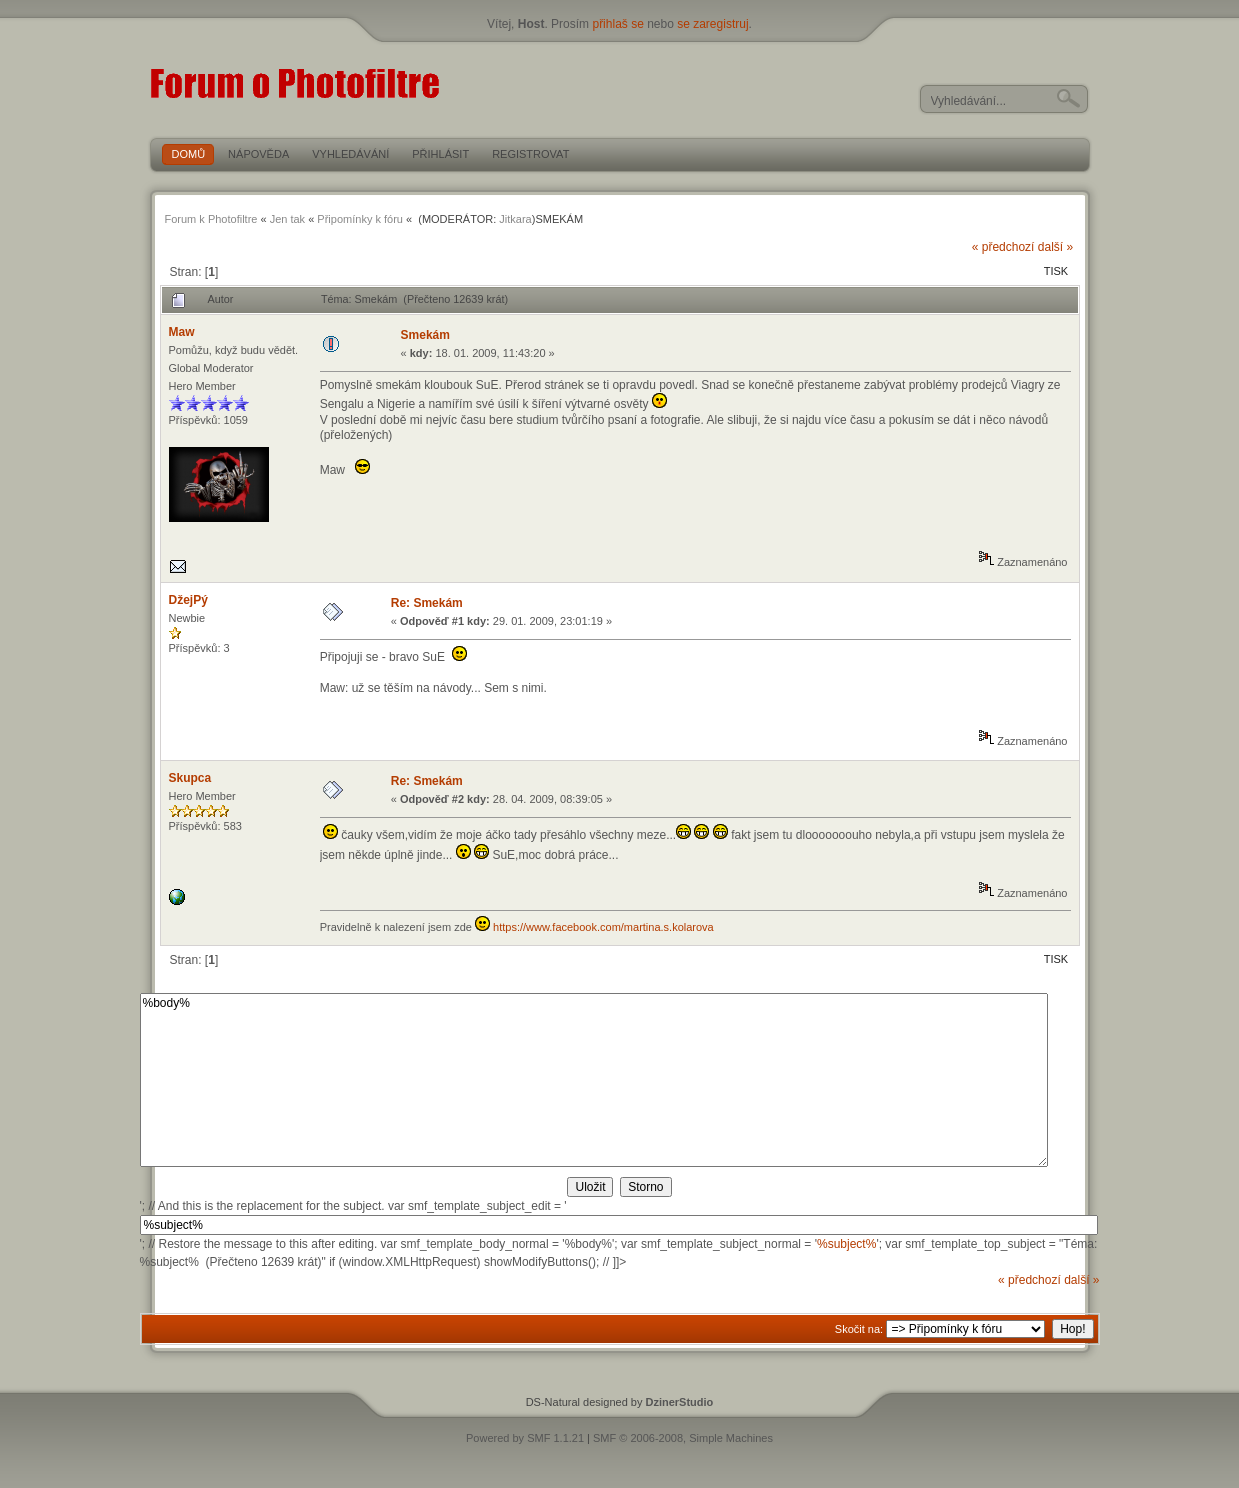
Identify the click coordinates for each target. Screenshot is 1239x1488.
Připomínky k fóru (360, 219)
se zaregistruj (712, 24)
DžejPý (188, 600)
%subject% (846, 1244)
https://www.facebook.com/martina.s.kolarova (603, 927)
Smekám (425, 335)
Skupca (190, 778)
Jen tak (287, 219)
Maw (182, 332)
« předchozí (1003, 247)
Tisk (1056, 271)
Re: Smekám (427, 603)
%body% (594, 1080)
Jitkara (515, 219)
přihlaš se (617, 24)
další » (1055, 247)
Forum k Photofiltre (211, 219)
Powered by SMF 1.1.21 (525, 1438)
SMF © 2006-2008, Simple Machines (683, 1438)
